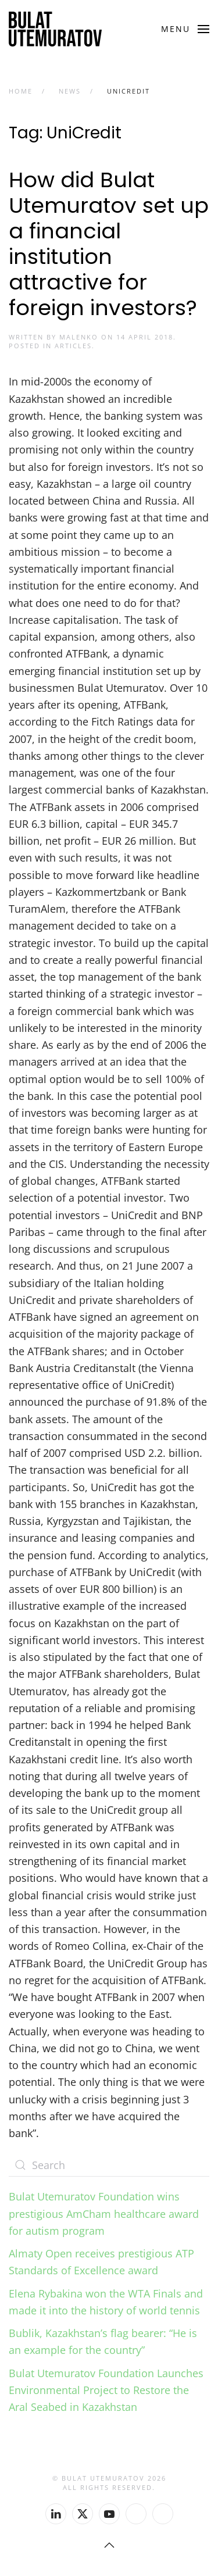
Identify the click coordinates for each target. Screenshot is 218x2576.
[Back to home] (55, 29)
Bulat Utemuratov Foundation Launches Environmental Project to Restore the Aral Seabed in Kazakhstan (106, 2390)
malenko (78, 337)
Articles (73, 345)
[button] (185, 29)
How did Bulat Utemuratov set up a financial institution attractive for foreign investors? (109, 243)
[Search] (109, 2165)
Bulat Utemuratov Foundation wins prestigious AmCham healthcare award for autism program (104, 2213)
